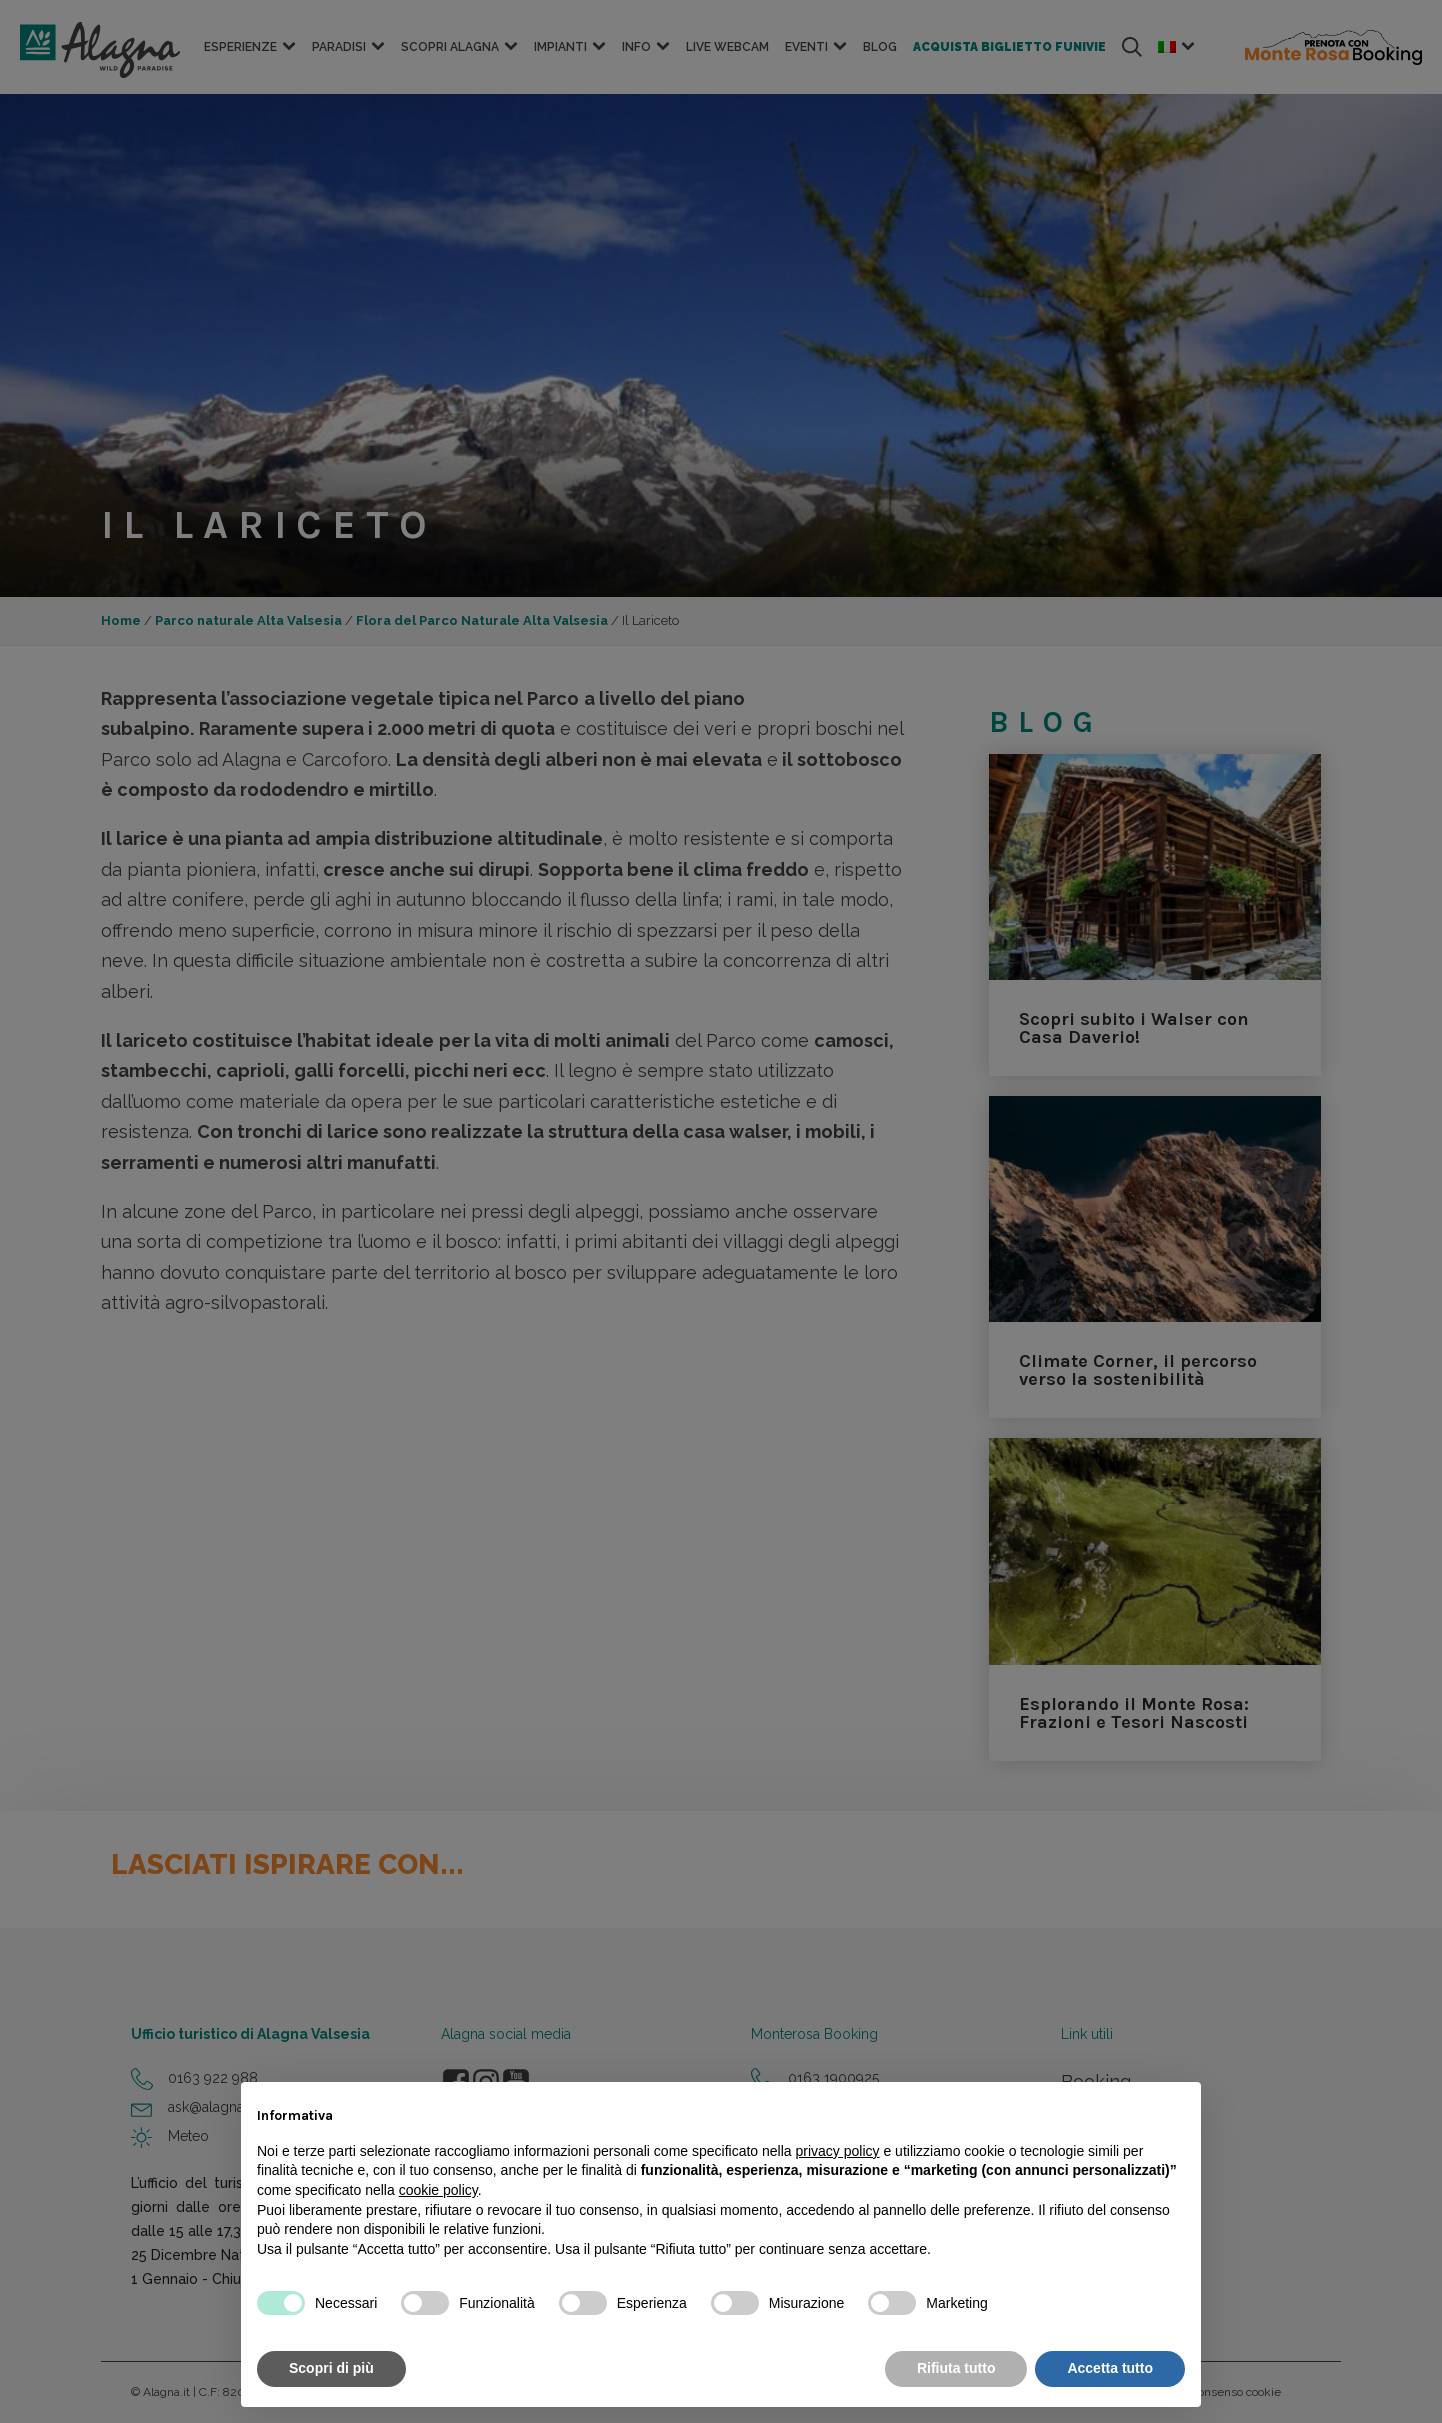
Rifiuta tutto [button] (956, 2368)
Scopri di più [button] (331, 2368)
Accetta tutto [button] (1110, 2368)
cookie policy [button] (438, 2190)
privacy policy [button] (838, 2151)
